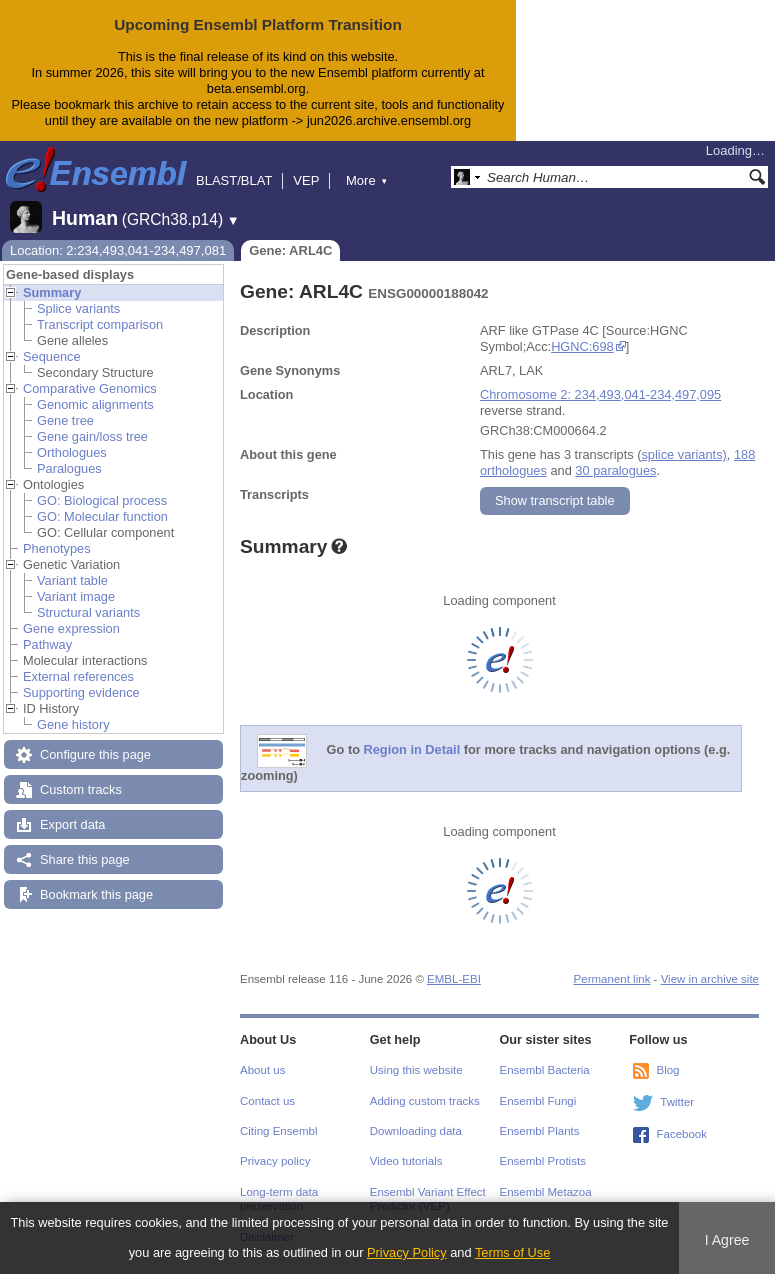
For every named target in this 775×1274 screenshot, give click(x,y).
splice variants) (683, 454)
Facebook (681, 1134)
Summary (52, 292)
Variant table (72, 580)
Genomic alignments (95, 404)
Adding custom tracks (425, 1101)
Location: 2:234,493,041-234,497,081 (118, 250)
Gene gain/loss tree (92, 436)
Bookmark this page (96, 894)
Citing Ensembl (278, 1131)
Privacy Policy (407, 1252)
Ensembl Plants (540, 1131)
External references (78, 676)
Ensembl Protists (543, 1161)
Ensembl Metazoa (546, 1192)
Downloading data (416, 1131)
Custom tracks (81, 789)
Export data (72, 824)
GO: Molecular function (102, 516)
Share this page (85, 859)
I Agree (727, 1240)
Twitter (677, 1102)
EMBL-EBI (454, 979)
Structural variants (88, 612)
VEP (306, 180)
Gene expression (71, 628)
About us (262, 1070)
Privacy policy (275, 1161)
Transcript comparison (100, 324)
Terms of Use (512, 1252)
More (367, 180)
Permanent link (612, 979)
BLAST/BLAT (234, 180)
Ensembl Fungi (538, 1101)
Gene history (73, 724)
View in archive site (710, 979)
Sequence (52, 356)
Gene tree (65, 420)
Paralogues (69, 468)
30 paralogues (615, 470)
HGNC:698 (582, 346)
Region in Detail (412, 749)
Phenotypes (57, 548)
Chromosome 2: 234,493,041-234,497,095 (600, 394)
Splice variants (78, 308)
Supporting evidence (81, 692)
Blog (667, 1070)
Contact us (267, 1101)
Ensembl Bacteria (545, 1070)
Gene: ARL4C (290, 250)
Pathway (47, 644)
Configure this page (95, 754)
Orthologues (72, 452)
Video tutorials (406, 1161)
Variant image (76, 596)
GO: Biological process (102, 500)
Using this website (416, 1070)
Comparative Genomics (90, 388)
